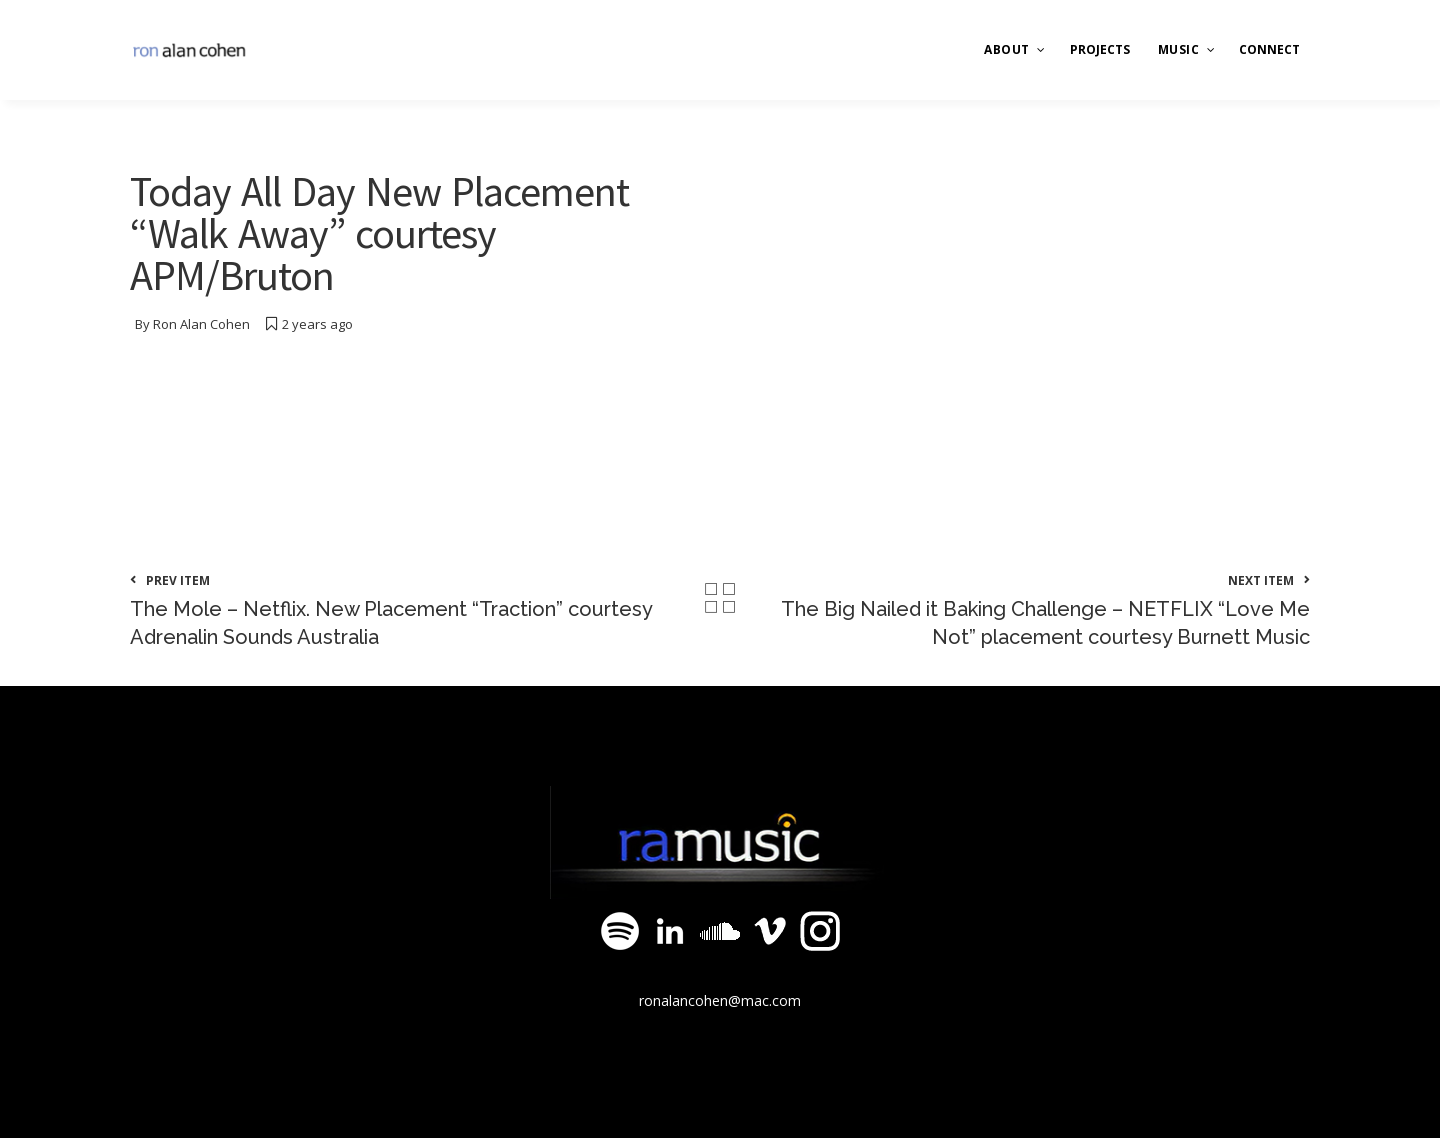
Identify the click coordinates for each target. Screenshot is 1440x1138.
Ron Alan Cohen (201, 324)
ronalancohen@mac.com (720, 1000)
